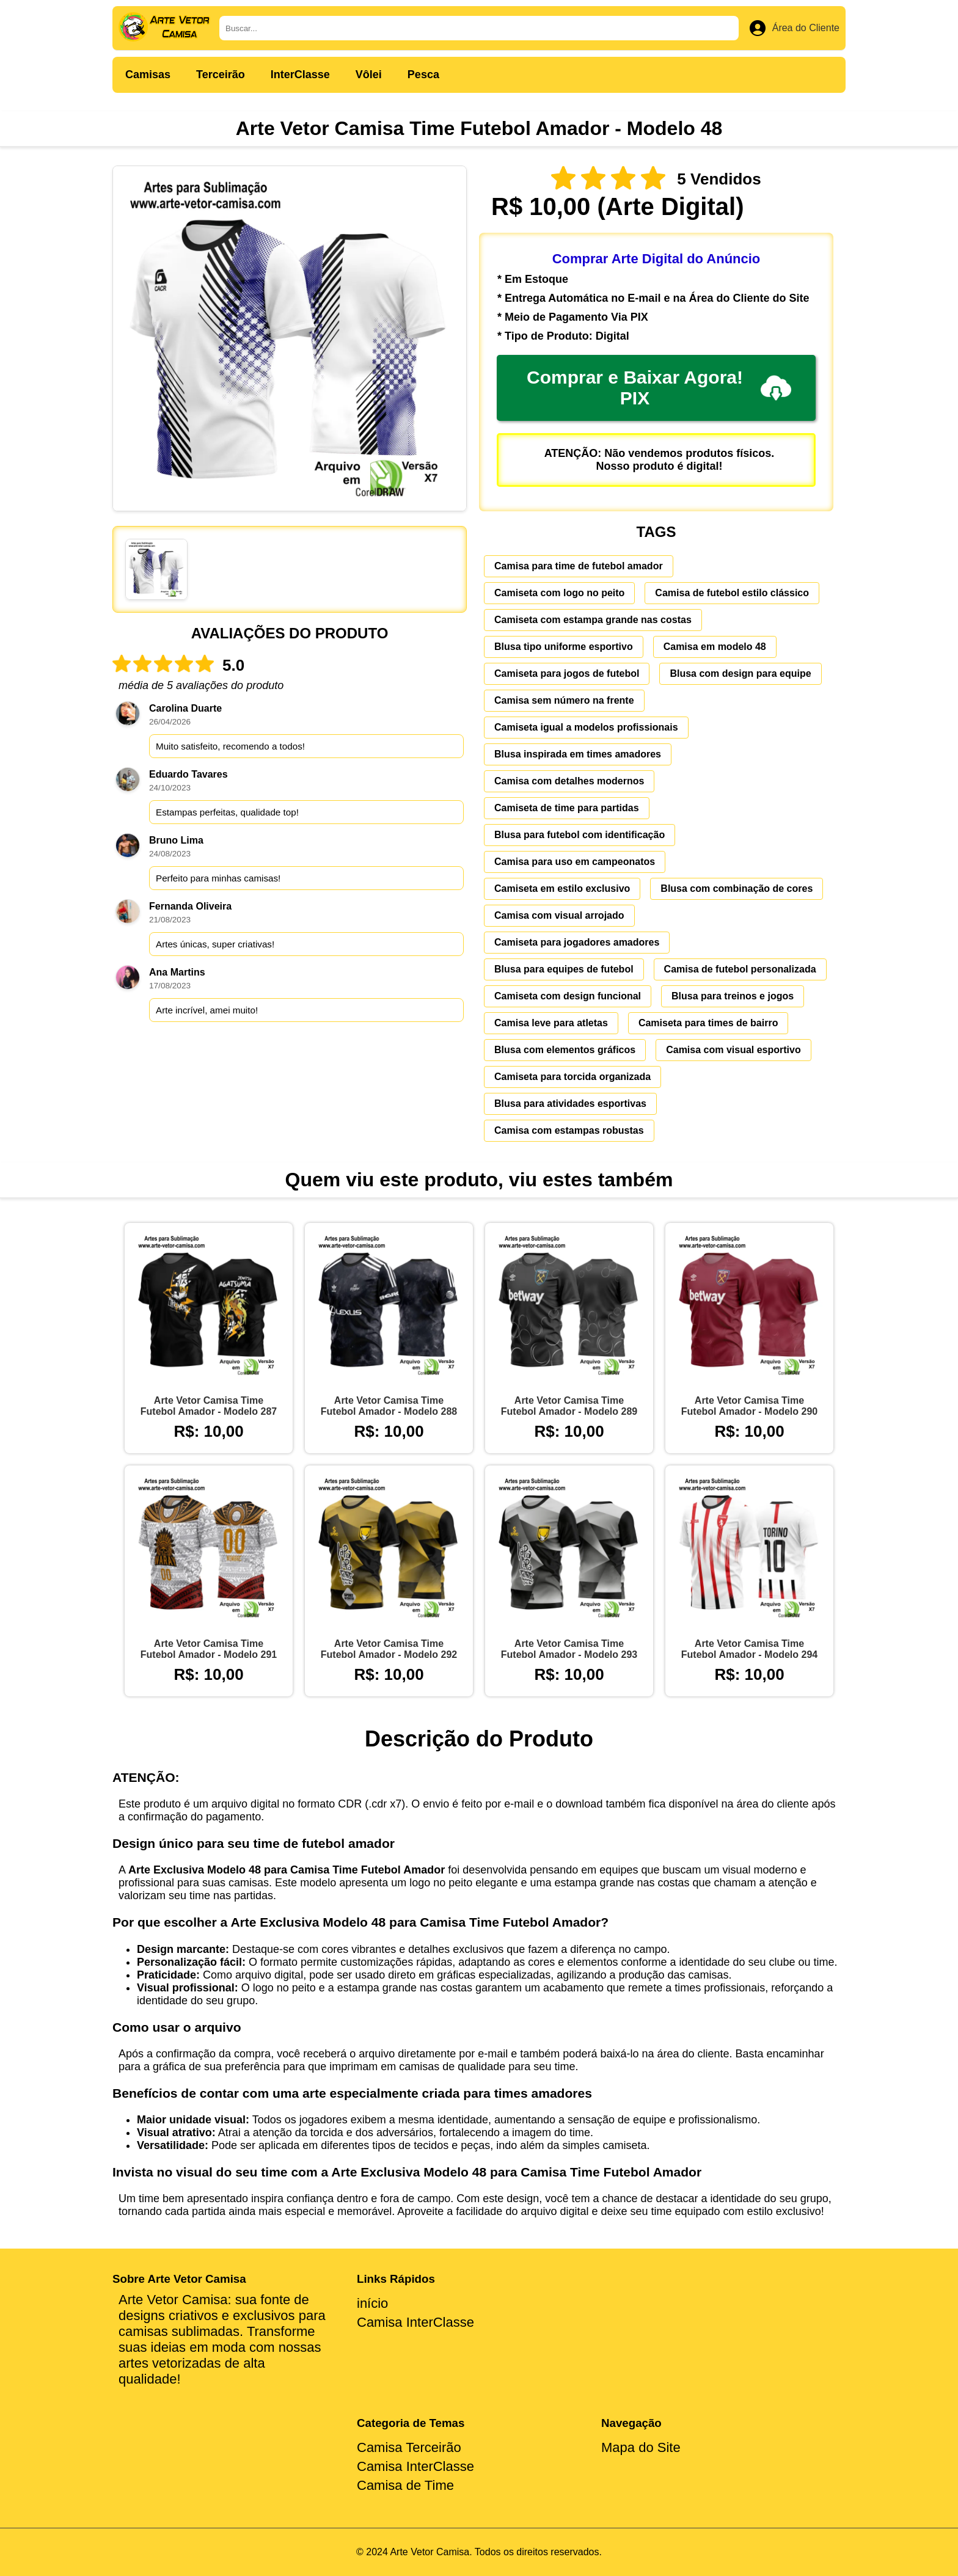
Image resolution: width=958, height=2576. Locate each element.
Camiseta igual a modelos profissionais (586, 727)
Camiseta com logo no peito (559, 593)
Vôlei (369, 74)
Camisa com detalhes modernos (569, 781)
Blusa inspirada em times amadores (577, 754)
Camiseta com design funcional (567, 996)
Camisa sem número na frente (564, 700)
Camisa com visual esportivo (733, 1050)
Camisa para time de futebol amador (578, 566)
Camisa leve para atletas (551, 1023)
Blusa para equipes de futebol (564, 969)
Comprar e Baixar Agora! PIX (659, 387)
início (372, 2303)
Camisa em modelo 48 (715, 646)
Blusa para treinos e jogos (732, 996)
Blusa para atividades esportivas (570, 1103)
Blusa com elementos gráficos (564, 1050)
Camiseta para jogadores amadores (576, 942)
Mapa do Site (641, 2447)
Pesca (423, 74)
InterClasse (300, 74)
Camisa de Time (405, 2485)
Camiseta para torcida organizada (572, 1076)
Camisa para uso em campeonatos (574, 861)
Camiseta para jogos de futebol (566, 673)
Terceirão (220, 74)
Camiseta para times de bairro (708, 1023)
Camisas (147, 74)
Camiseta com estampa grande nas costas (593, 620)
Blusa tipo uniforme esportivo (563, 646)
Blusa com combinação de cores (736, 888)
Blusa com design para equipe (740, 673)
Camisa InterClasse (415, 2322)
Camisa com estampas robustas (569, 1130)
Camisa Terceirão (409, 2447)
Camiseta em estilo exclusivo (562, 888)
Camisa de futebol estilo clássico (732, 593)
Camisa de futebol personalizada (740, 969)
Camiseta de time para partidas (566, 808)
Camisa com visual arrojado (559, 915)
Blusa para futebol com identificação (579, 835)
